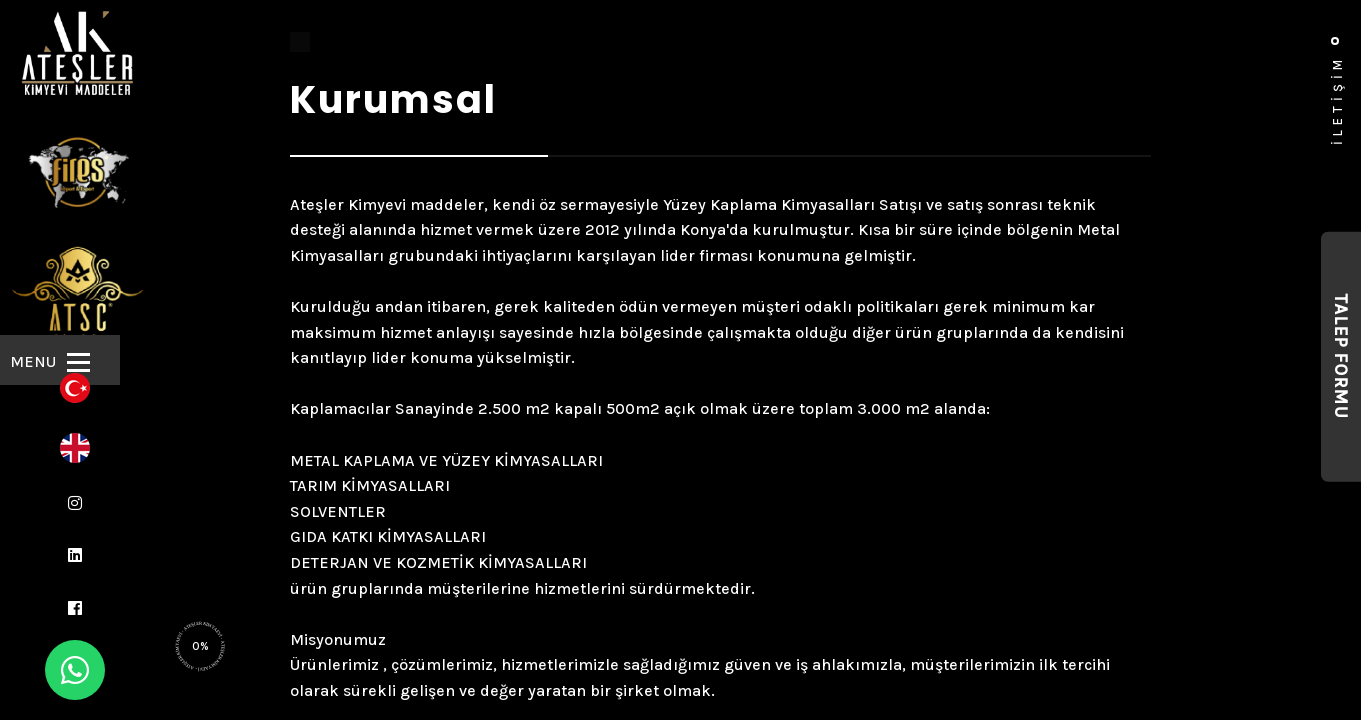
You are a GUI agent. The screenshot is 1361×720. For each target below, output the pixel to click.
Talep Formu (1341, 357)
